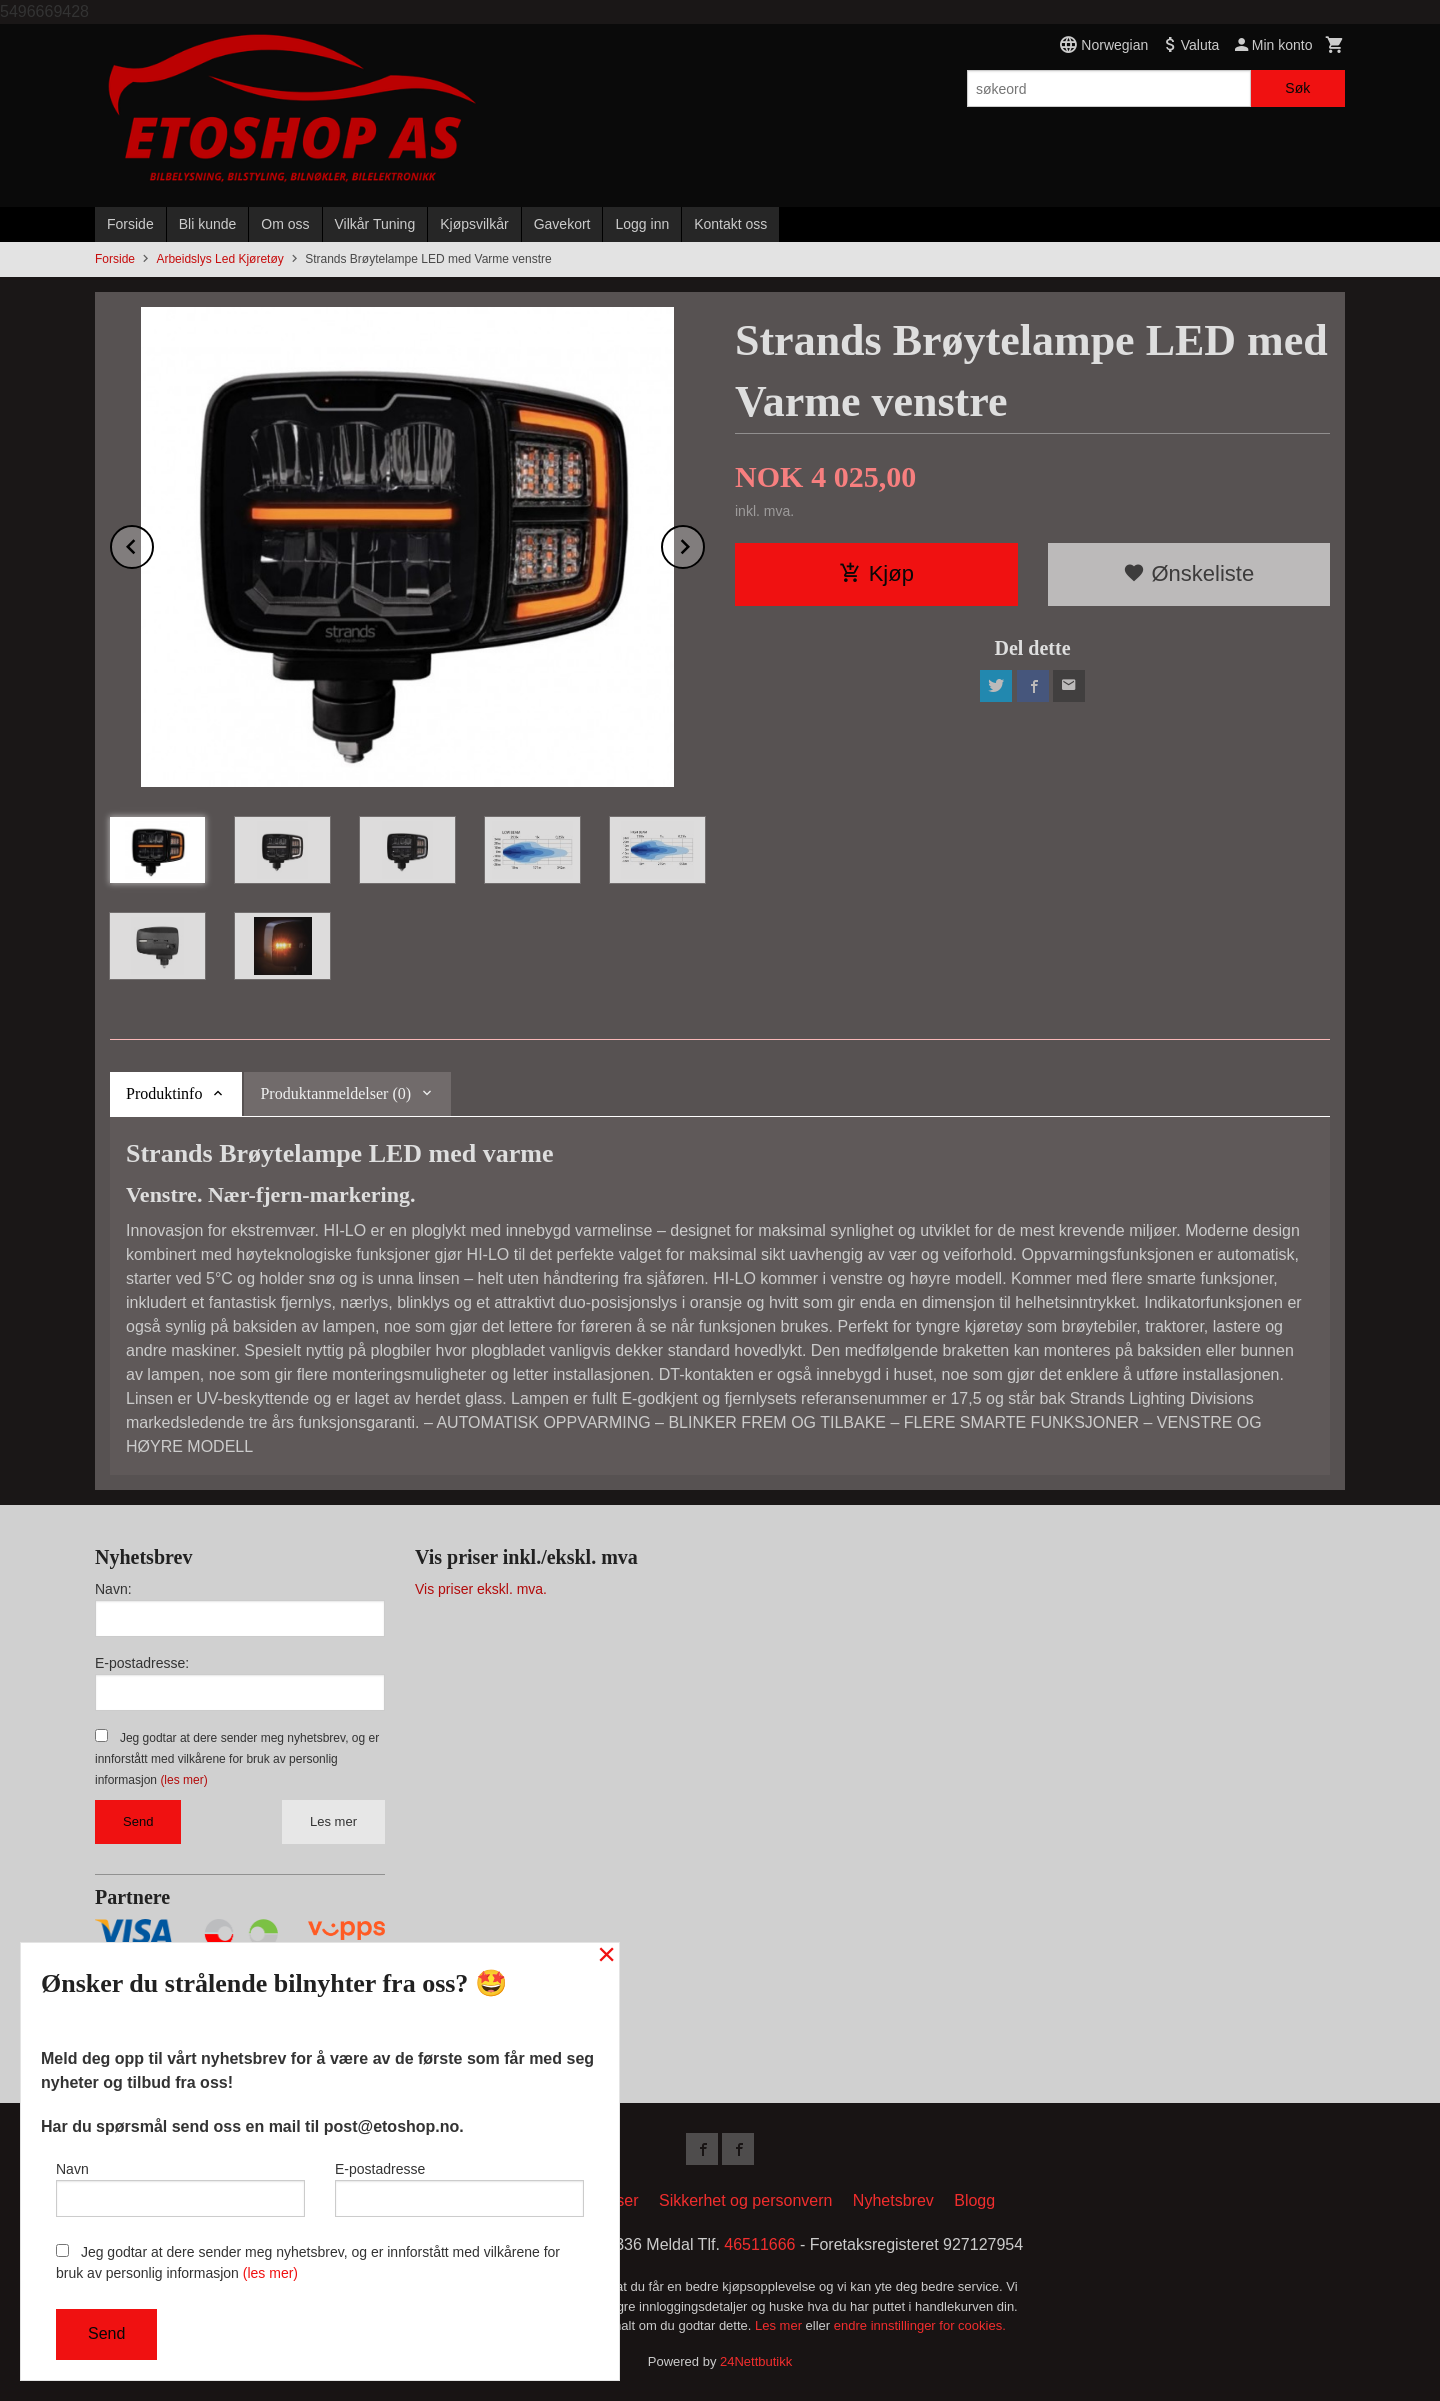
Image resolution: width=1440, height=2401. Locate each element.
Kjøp (876, 573)
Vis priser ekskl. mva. (481, 1589)
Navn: (113, 1589)
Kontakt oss (730, 224)
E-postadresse (459, 2189)
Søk (1297, 88)
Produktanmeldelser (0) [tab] (335, 1093)
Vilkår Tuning (375, 224)
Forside (130, 224)
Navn (180, 2189)
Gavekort (562, 224)
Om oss (285, 224)
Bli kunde (208, 224)
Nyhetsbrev (893, 2200)
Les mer (333, 1821)
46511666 (759, 2244)
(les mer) (183, 1780)
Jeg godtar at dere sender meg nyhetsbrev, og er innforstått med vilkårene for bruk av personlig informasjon (237, 1759)
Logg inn (642, 224)
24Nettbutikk (756, 2361)
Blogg (974, 2200)
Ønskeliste (1188, 573)
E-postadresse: (142, 1663)
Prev (153, 543)
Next (704, 543)
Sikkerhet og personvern (745, 2200)
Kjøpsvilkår (474, 224)
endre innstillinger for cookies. (920, 2325)
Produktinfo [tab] (164, 1093)
